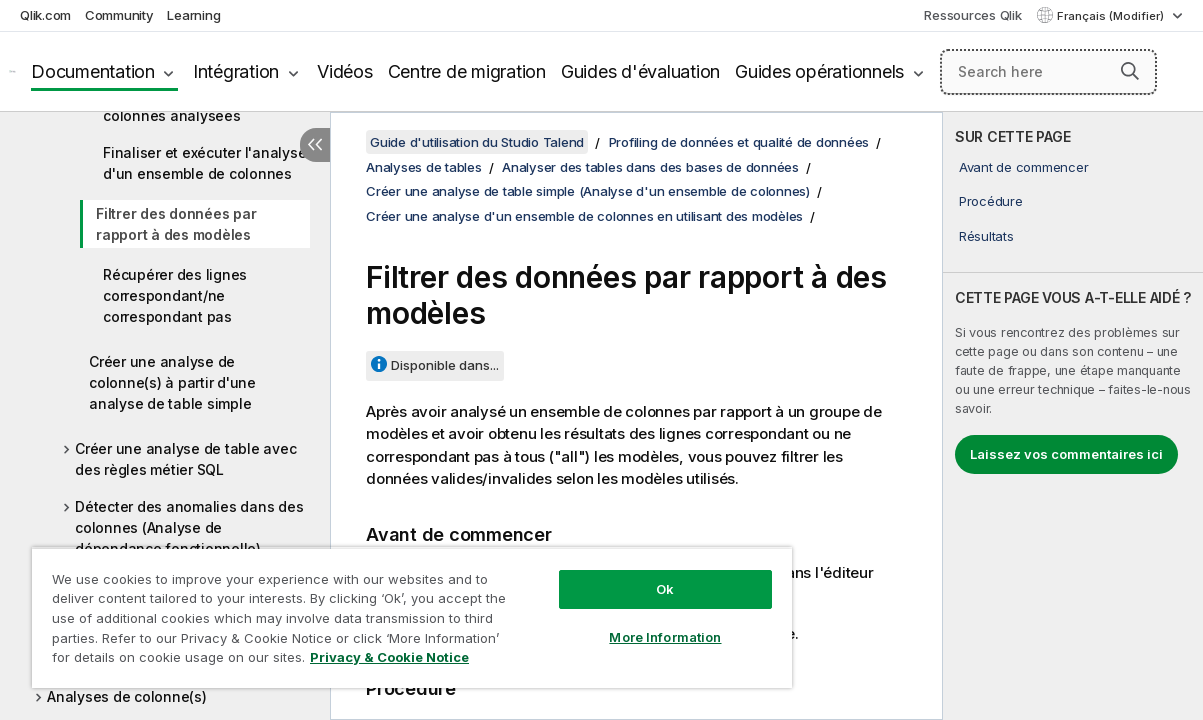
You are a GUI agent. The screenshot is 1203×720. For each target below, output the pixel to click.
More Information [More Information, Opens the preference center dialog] (613, 622)
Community (119, 15)
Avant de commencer (1024, 167)
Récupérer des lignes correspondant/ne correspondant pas (175, 295)
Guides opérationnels (819, 71)
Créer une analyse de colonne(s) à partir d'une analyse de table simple (172, 382)
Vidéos (345, 71)
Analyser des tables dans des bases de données (650, 167)
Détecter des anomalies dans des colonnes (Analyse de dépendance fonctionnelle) (189, 527)
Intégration (236, 71)
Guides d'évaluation (640, 71)
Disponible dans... (445, 365)
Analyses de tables (424, 167)
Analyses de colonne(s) (127, 696)
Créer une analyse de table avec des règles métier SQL (185, 459)
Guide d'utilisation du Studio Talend (477, 142)
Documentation (93, 71)
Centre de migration (467, 71)
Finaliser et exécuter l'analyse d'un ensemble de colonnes (204, 163)
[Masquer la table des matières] (315, 145)
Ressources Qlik (972, 15)
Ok (613, 574)
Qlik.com (45, 15)
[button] (1130, 71)
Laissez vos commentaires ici (1066, 454)
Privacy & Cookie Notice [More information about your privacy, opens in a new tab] (168, 661)
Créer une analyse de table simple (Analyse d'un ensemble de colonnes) (588, 191)
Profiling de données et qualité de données (739, 142)
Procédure (991, 201)
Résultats (986, 236)
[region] (381, 610)
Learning (193, 15)
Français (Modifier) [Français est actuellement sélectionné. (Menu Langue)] (1112, 16)
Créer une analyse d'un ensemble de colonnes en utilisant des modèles (584, 216)
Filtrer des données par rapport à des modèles (176, 224)
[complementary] (1073, 416)
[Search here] (1048, 72)
